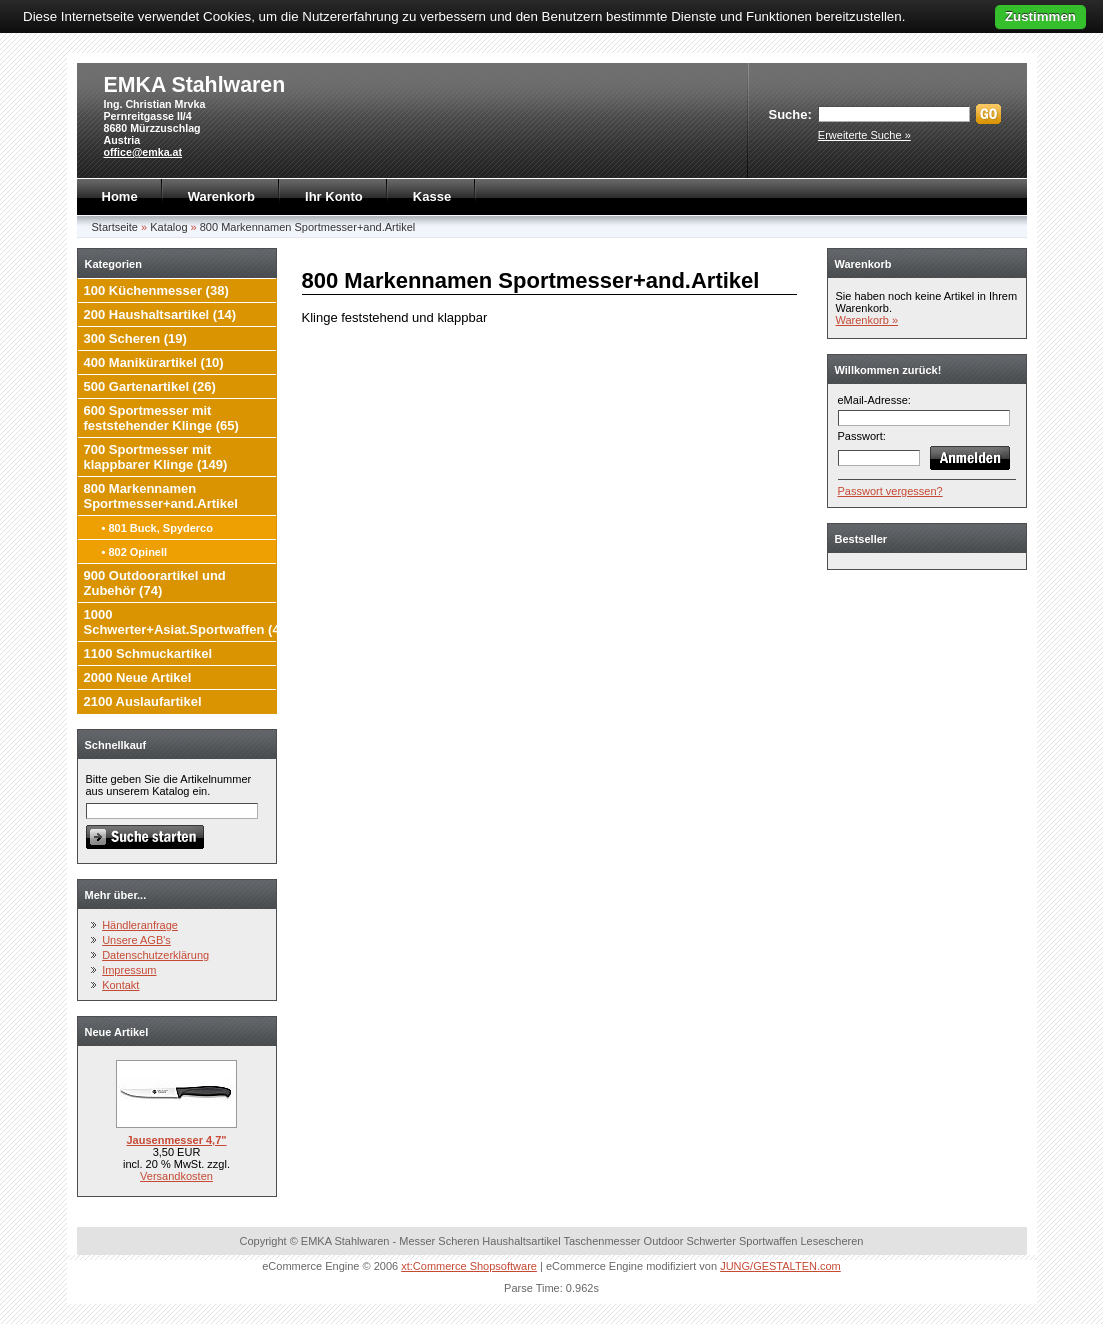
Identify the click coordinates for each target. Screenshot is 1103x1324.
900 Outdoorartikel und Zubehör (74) (155, 583)
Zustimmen (1040, 16)
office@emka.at (143, 152)
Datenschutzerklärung (155, 955)
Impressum (129, 970)
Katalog (168, 227)
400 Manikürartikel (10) (154, 362)
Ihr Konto (334, 196)
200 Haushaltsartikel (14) (160, 314)
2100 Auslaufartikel (143, 701)
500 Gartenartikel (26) (150, 386)
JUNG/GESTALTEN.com (780, 1266)
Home (120, 196)
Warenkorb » (867, 320)
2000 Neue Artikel (138, 677)
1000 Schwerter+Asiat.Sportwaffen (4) (184, 622)
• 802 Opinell (135, 552)
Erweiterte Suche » (864, 135)
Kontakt (120, 985)
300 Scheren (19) (135, 338)
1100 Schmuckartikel (148, 653)
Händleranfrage (140, 925)
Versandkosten (176, 1176)
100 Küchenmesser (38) (156, 290)
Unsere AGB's (136, 940)
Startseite (115, 227)
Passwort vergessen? (890, 491)
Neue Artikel (117, 1032)
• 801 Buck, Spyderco (157, 528)
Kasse (432, 196)
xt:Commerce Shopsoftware (469, 1266)
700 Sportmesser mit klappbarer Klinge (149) (156, 457)
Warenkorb (221, 196)
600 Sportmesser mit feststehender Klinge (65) (161, 418)
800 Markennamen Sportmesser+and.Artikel (308, 227)
